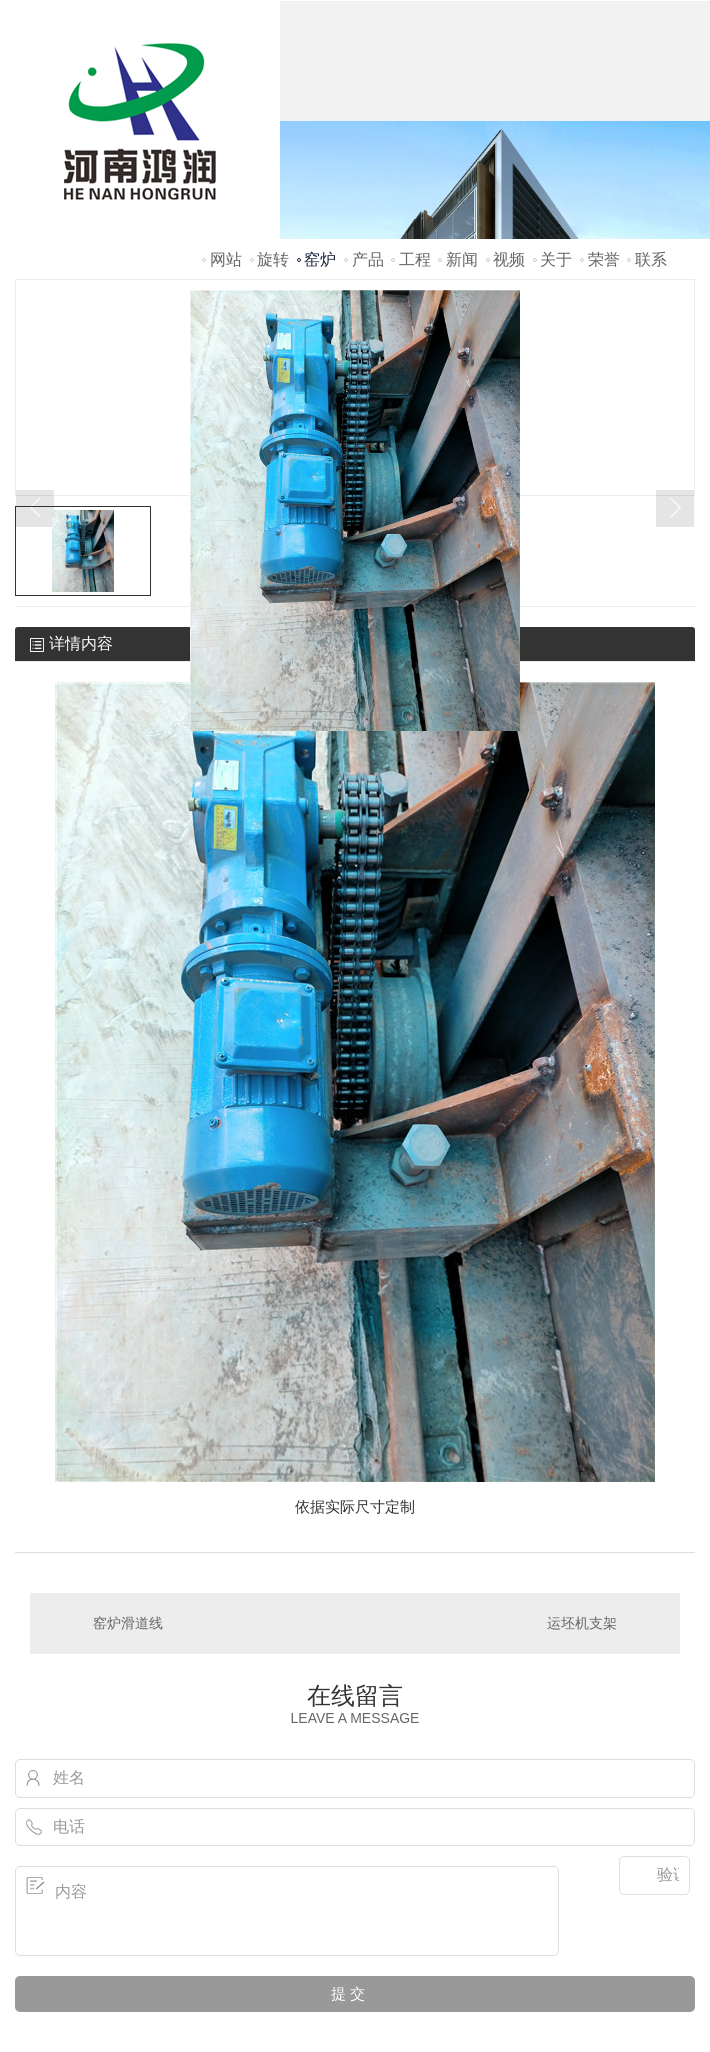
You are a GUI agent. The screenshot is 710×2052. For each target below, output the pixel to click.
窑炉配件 (320, 285)
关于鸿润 (556, 285)
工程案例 (415, 285)
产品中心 (368, 285)
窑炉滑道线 (128, 1623)
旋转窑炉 (273, 285)
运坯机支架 (582, 1623)
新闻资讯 (462, 285)
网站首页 (226, 285)
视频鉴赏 (509, 285)
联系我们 (651, 285)
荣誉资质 (604, 285)
